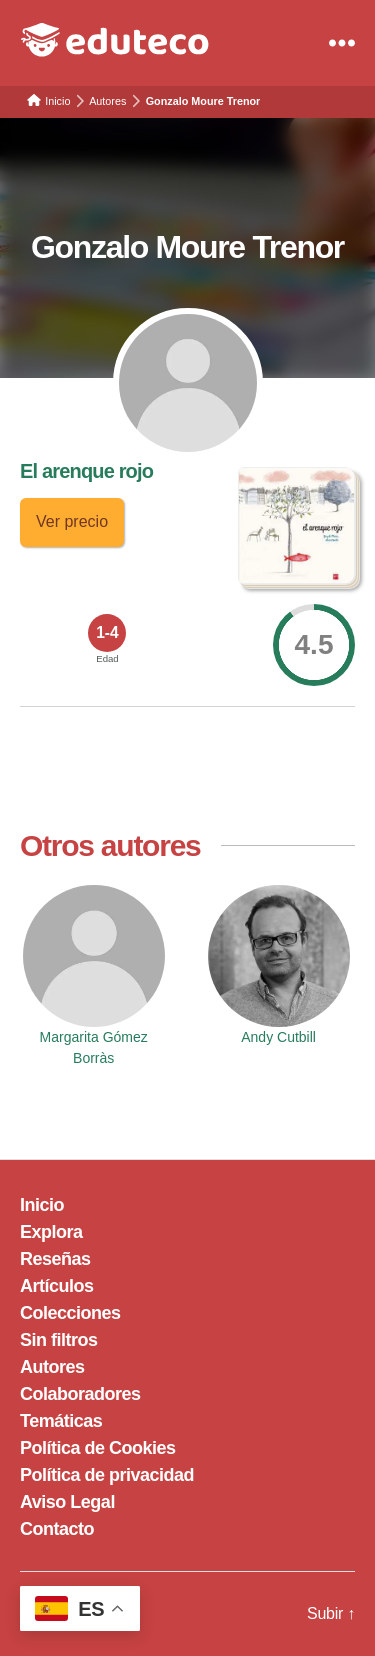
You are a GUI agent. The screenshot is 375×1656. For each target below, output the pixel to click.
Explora (51, 1232)
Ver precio (72, 521)
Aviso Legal (67, 1502)
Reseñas (55, 1259)
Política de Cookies (98, 1448)
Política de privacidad (107, 1475)
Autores (52, 1367)
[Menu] (342, 43)
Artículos (57, 1286)
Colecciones (70, 1313)
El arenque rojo (86, 471)
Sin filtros (59, 1340)
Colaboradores (80, 1394)
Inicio (42, 1205)
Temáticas (61, 1421)
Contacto (57, 1529)
